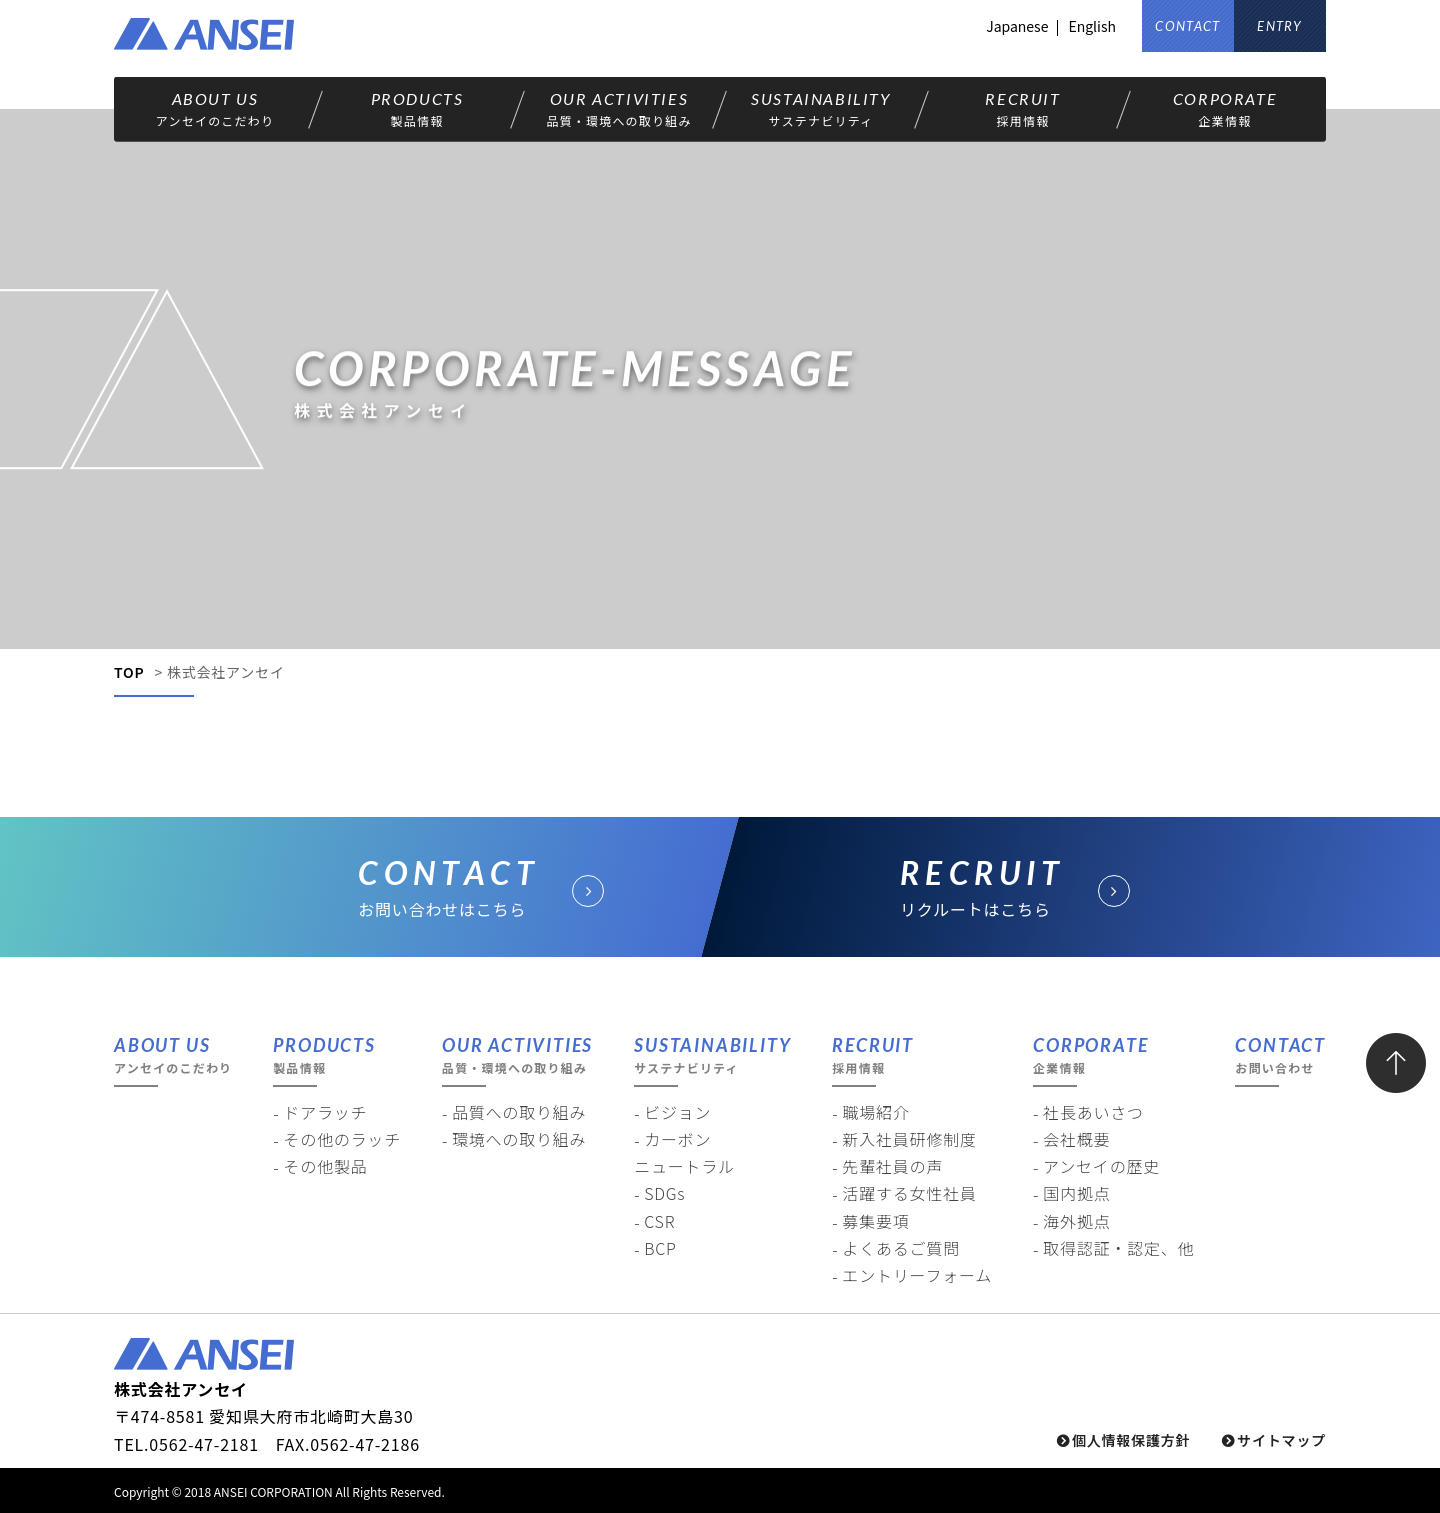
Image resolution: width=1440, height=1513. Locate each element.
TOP (129, 672)
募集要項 (875, 1221)
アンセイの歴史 (1101, 1166)
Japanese (1017, 26)
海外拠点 (1076, 1221)
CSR (659, 1221)
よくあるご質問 (901, 1248)
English (1092, 26)
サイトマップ (1281, 1440)
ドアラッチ (325, 1112)
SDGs (664, 1193)
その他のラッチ (342, 1139)
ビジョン (677, 1112)
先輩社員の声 (892, 1166)
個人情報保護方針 (1131, 1440)
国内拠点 (1076, 1193)
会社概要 (1076, 1139)
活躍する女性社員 (909, 1193)
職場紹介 (875, 1112)
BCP (660, 1248)
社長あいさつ (1093, 1112)
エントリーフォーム (917, 1275)
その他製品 (325, 1166)
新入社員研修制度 (909, 1139)
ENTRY (1280, 26)
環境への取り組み (519, 1139)
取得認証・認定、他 (1118, 1248)
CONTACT (1187, 26)
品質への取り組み (519, 1112)
